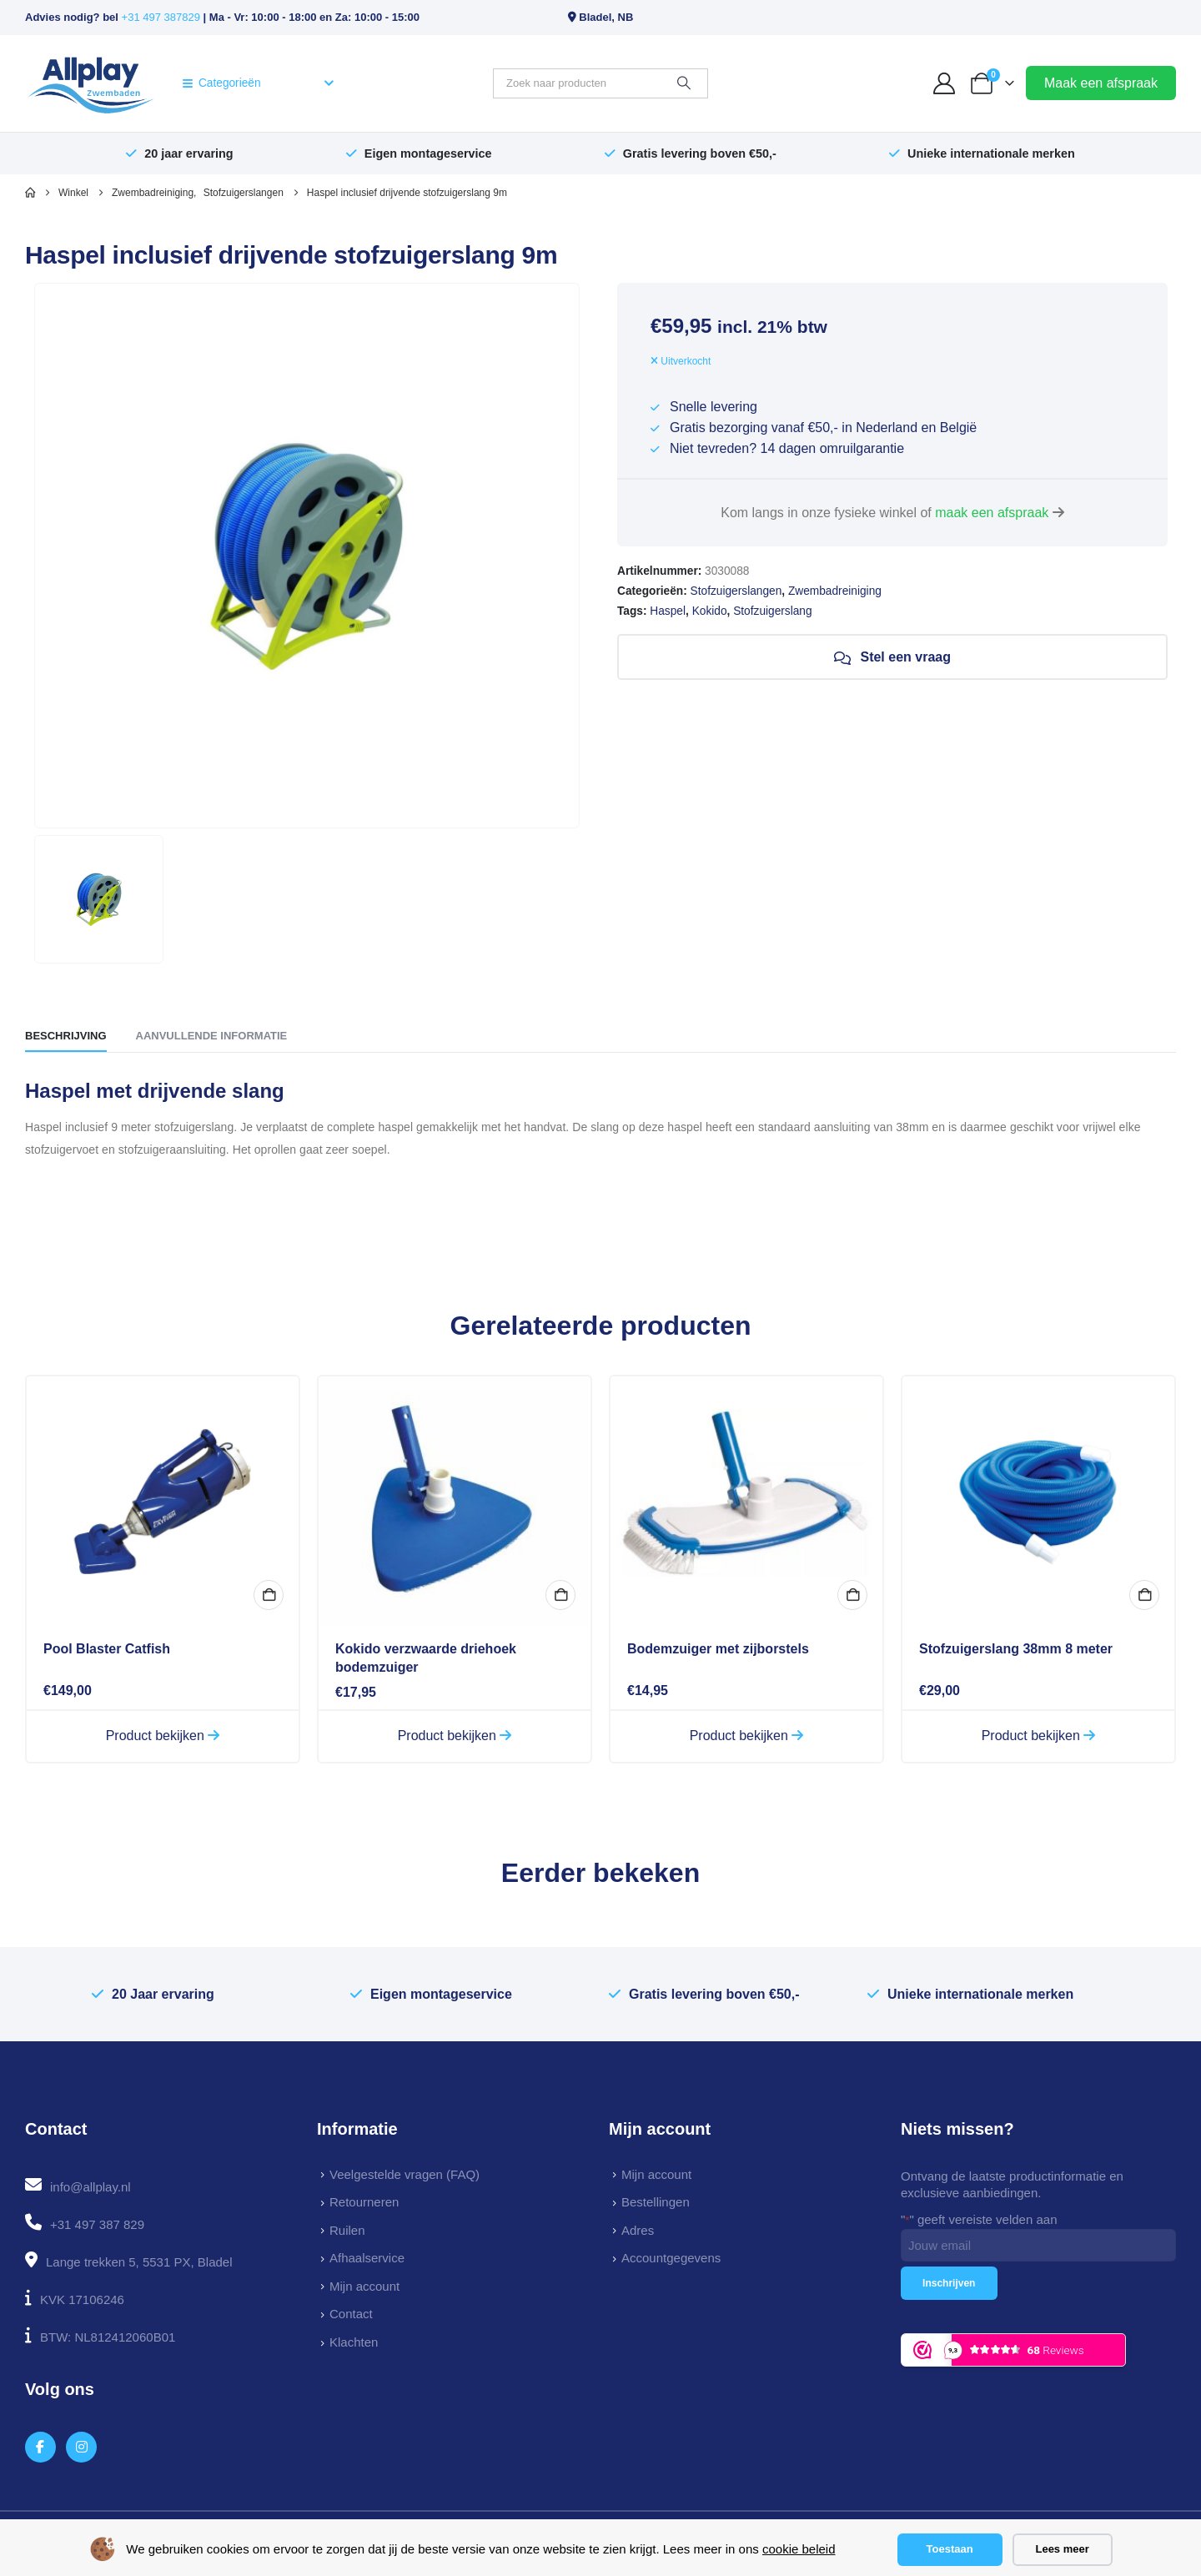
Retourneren (364, 2202)
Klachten (353, 2342)
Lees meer (1061, 2549)
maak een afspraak (991, 513)
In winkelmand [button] (269, 1595)
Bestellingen (655, 2202)
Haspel (668, 611)
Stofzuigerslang (772, 611)
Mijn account (364, 2286)
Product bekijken (163, 1735)
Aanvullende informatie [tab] (212, 1035)
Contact (351, 2314)
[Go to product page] (163, 1501)
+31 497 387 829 (97, 2224)
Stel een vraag (892, 657)
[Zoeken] (684, 83)
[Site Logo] (90, 83)
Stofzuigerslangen (736, 591)
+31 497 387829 (161, 17)
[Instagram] (81, 2447)
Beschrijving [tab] (66, 1035)
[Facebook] (40, 2447)
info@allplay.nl (90, 2187)
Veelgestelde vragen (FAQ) (404, 2174)
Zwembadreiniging (835, 591)
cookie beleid (799, 2549)
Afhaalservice (367, 2258)
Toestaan (950, 2549)
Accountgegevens (671, 2258)
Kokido (709, 611)
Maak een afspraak (1101, 83)
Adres (637, 2230)
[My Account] (944, 83)
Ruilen (347, 2230)
